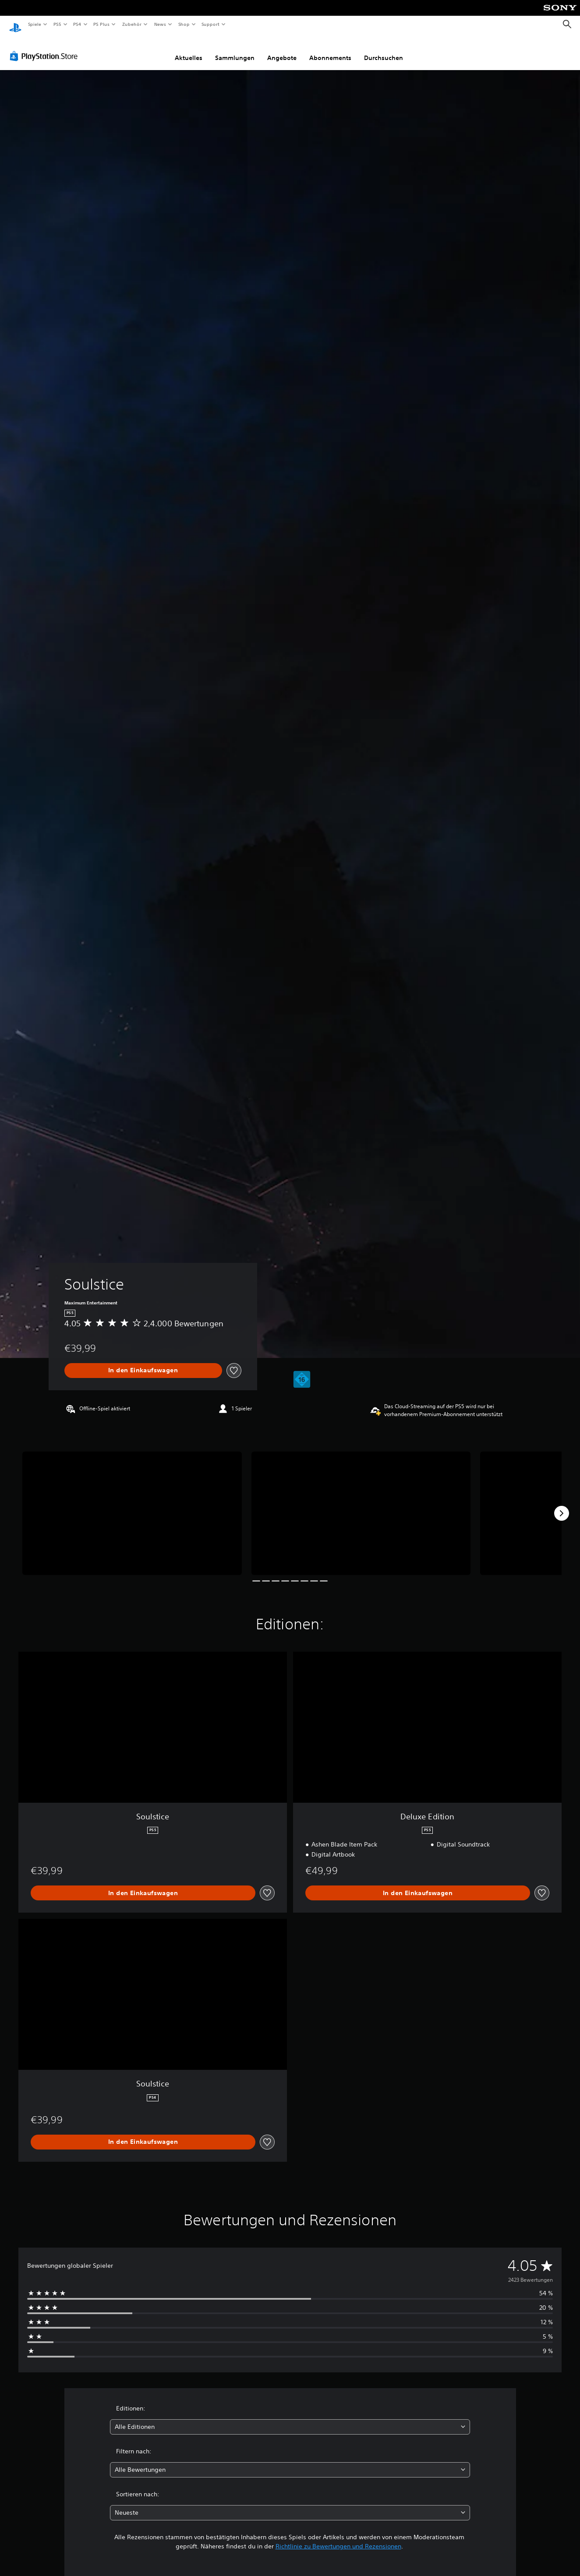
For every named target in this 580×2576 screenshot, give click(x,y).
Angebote (282, 49)
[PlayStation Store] (45, 48)
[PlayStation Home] (15, 24)
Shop (183, 24)
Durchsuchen (383, 49)
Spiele (34, 24)
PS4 (77, 24)
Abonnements (330, 49)
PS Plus (101, 24)
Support (210, 24)
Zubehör (131, 24)
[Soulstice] (132, 1505)
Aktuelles (188, 49)
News (160, 24)
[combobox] (290, 2418)
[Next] (561, 1505)
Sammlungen (235, 49)
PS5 (57, 24)
